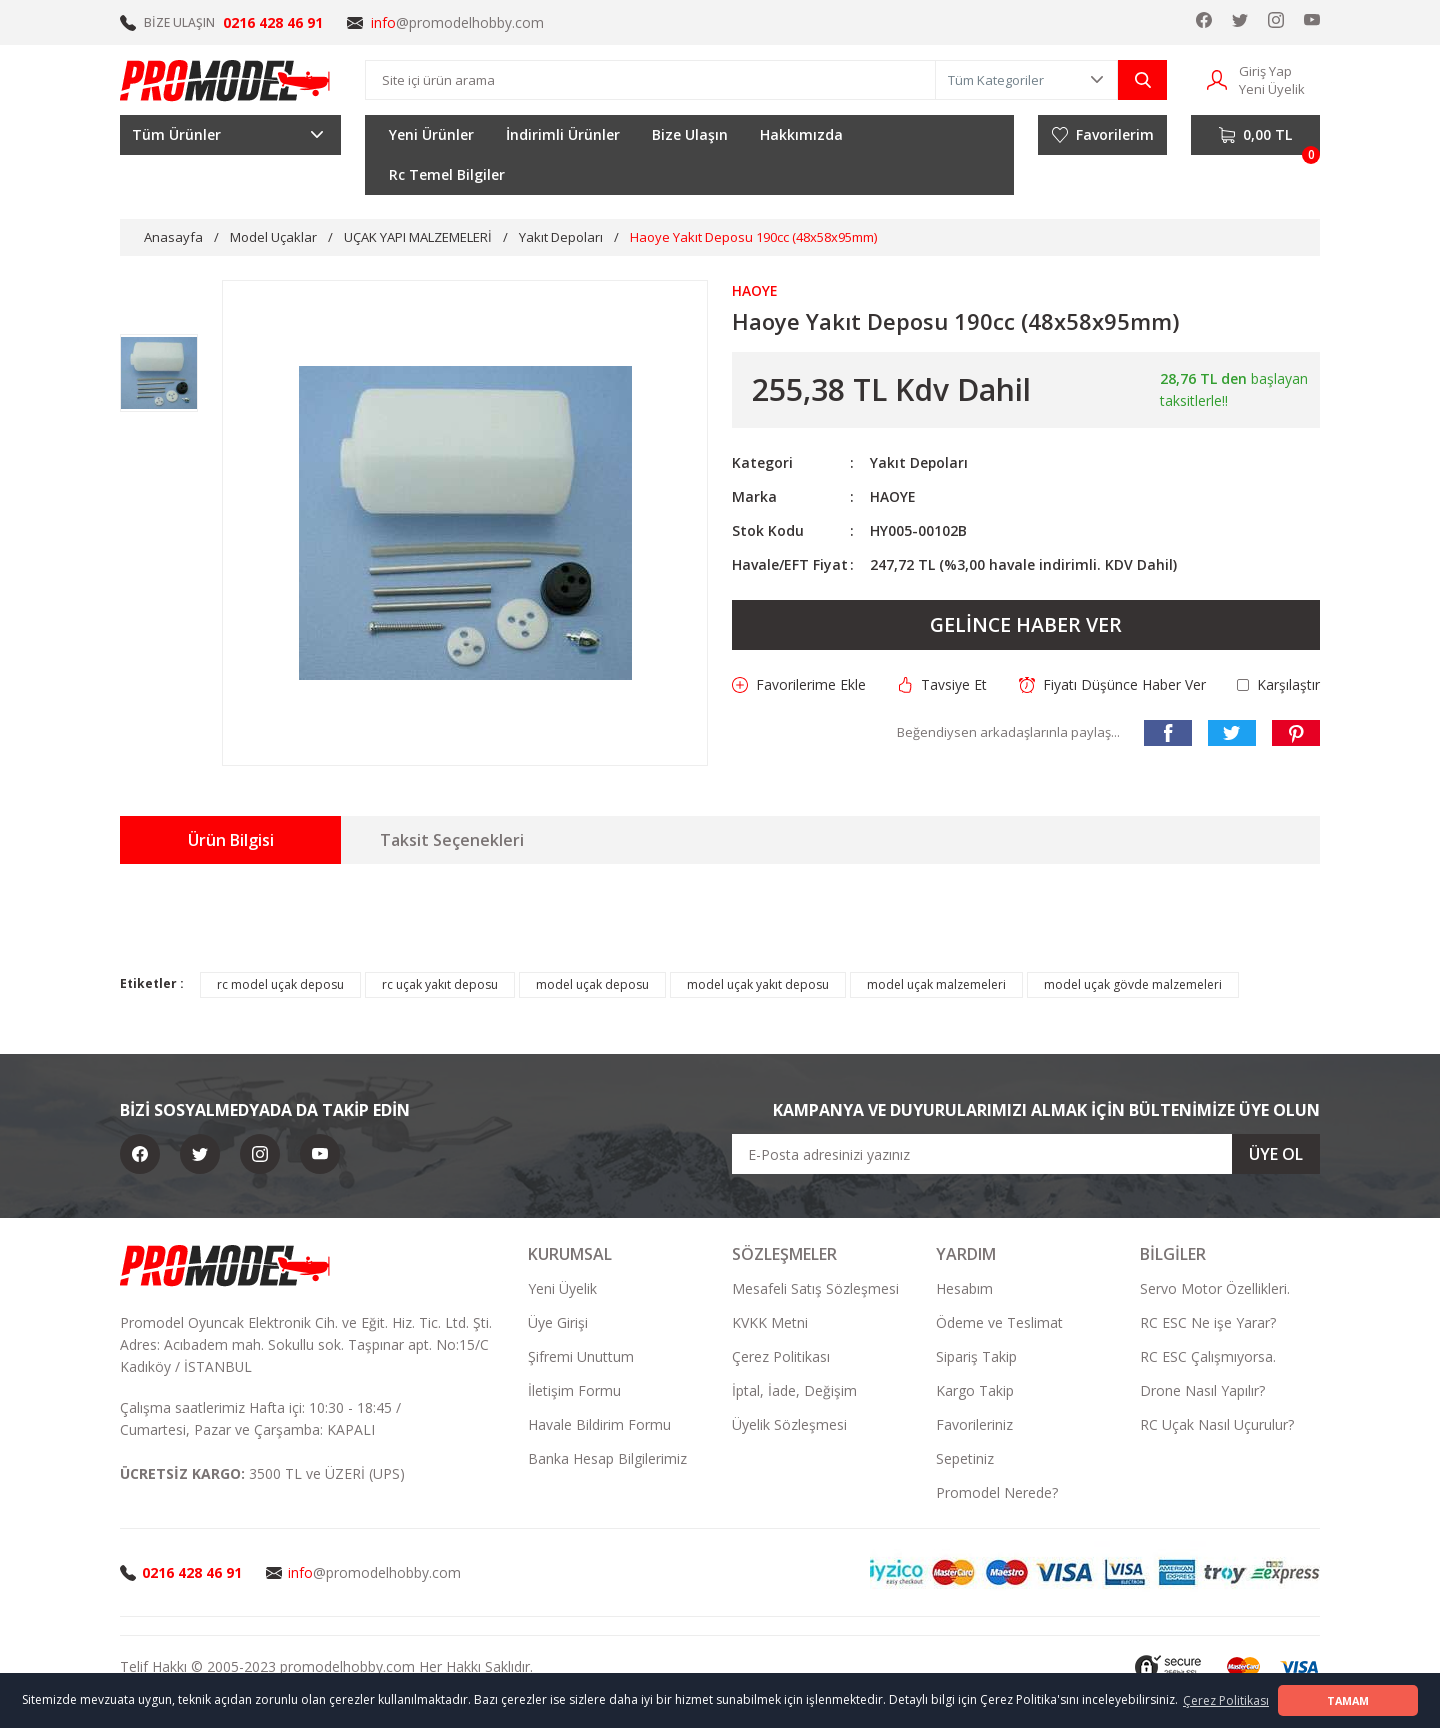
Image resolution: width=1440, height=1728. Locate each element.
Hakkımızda (801, 134)
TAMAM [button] (1348, 1700)
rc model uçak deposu (280, 984)
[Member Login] (1217, 78)
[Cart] (1255, 135)
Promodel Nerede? (997, 1492)
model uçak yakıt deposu (758, 984)
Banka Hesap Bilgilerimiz (607, 1458)
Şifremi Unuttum (581, 1356)
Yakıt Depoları (919, 462)
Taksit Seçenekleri (452, 840)
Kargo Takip (975, 1390)
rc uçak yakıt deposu (440, 984)
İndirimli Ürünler (563, 134)
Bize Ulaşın (690, 134)
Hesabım (964, 1288)
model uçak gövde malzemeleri (1133, 984)
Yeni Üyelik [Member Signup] (1272, 89)
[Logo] (226, 80)
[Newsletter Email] (1026, 1154)
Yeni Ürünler (431, 134)
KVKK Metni (770, 1322)
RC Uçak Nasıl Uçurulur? (1217, 1424)
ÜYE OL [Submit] (1276, 1154)
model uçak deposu (592, 984)
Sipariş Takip (976, 1356)
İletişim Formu (574, 1390)
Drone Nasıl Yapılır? (1202, 1390)
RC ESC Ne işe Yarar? (1208, 1322)
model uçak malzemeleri (936, 984)
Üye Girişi (558, 1322)
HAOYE (893, 496)
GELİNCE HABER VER (1026, 624)
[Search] (650, 80)
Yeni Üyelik (562, 1288)
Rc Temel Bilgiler (447, 174)
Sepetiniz (965, 1458)
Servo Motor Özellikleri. (1215, 1288)
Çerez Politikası (781, 1356)
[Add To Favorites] (799, 685)
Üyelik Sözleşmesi (789, 1424)
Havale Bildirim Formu (599, 1424)
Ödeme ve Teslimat (999, 1322)
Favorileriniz (974, 1424)
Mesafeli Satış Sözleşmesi (815, 1288)
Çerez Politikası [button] (1226, 1700)
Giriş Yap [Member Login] (1265, 71)
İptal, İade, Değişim (794, 1390)
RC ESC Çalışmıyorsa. (1208, 1356)
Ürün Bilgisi (231, 840)
